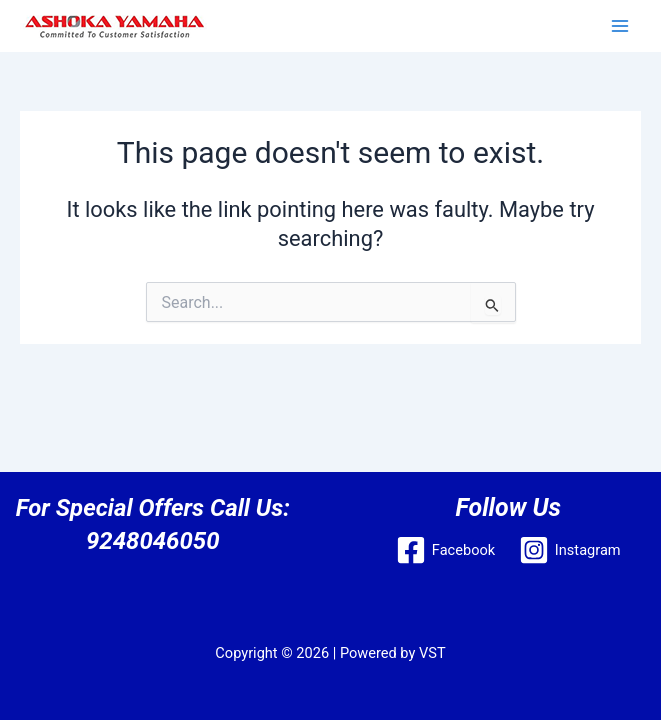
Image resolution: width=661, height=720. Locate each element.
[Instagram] (569, 550)
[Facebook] (445, 550)
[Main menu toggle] (620, 26)
